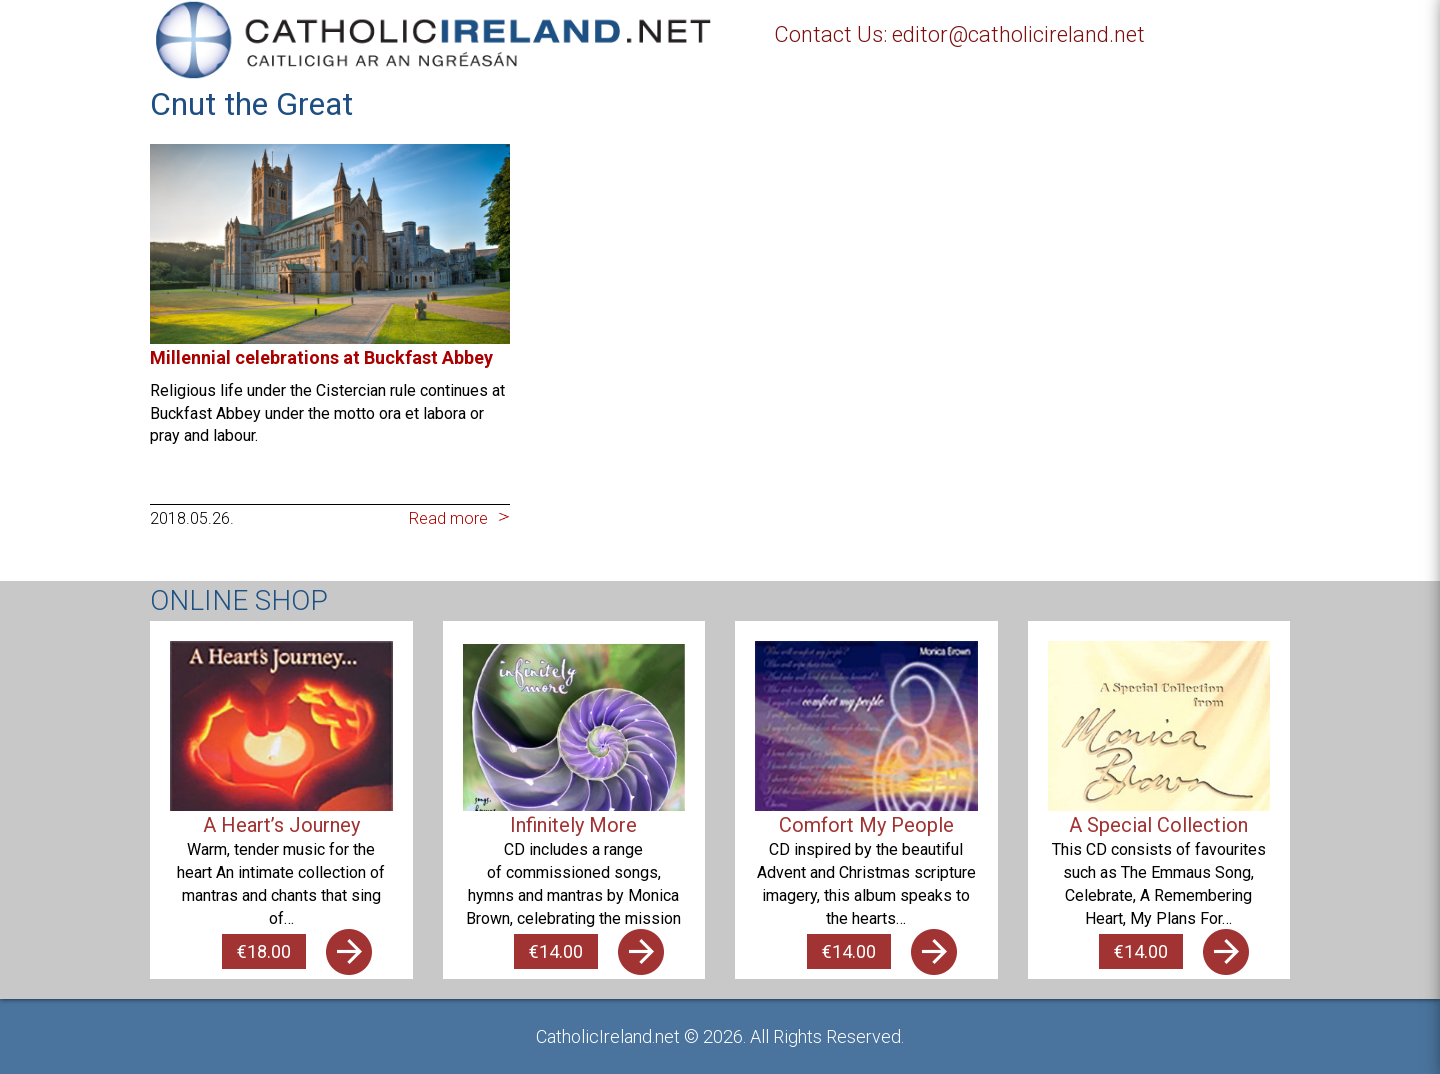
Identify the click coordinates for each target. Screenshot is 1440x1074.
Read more (448, 518)
